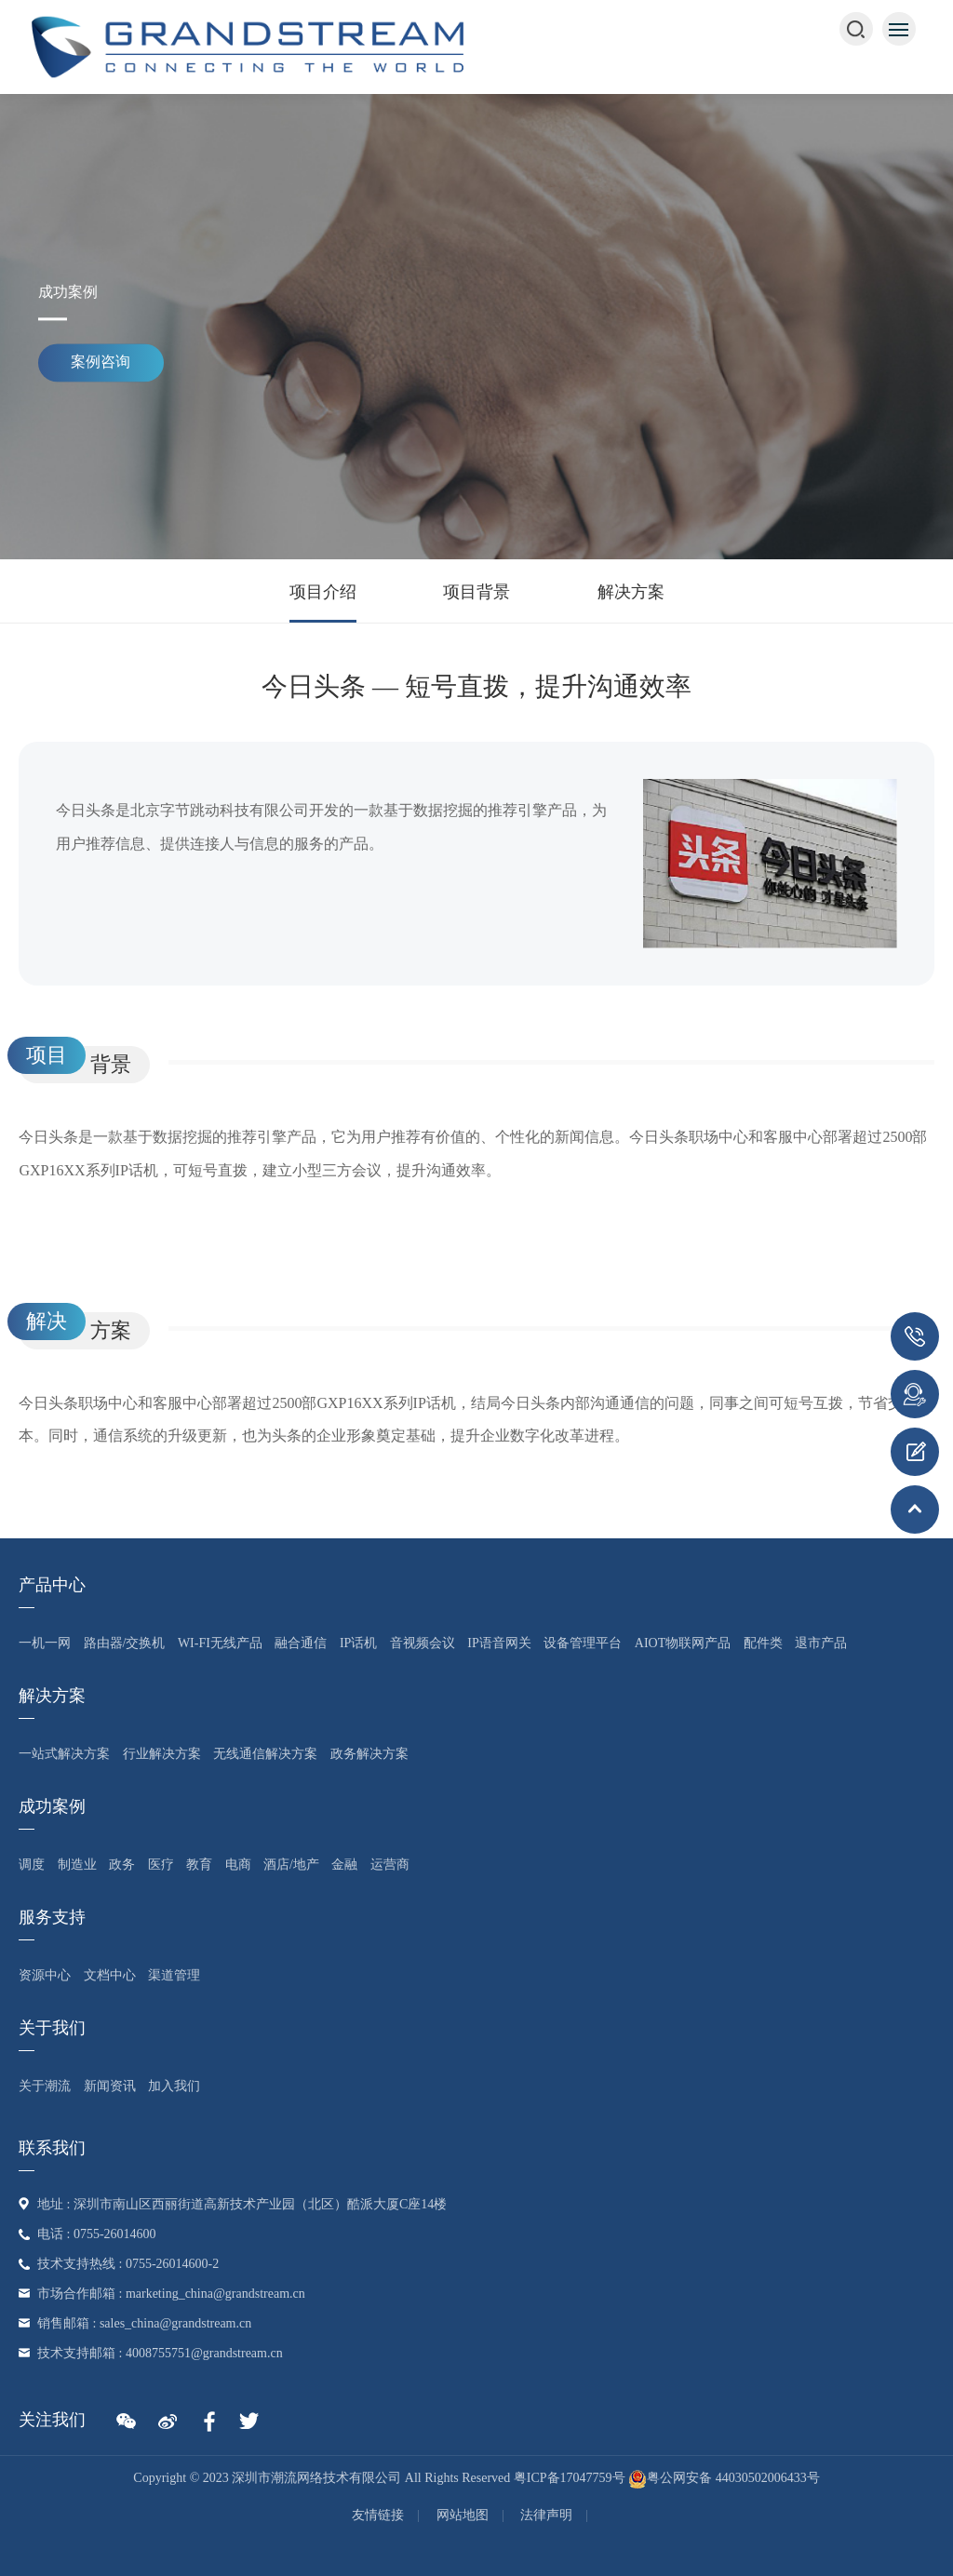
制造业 (77, 1865)
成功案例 (52, 1806)
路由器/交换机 (125, 1643)
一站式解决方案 (64, 1754)
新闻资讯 (110, 2086)
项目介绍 (322, 592)
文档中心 (110, 1975)
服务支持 (52, 1917)
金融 (344, 1865)
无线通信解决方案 (265, 1754)
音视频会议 (422, 1643)
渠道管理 (174, 1975)
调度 (32, 1865)
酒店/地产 (291, 1865)
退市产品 (821, 1643)
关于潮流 (45, 2086)
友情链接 (378, 2515)
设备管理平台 (583, 1643)
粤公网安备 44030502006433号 (724, 2478)
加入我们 (174, 2086)
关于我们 (52, 2028)
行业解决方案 (162, 1754)
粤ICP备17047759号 (569, 2478)
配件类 (763, 1643)
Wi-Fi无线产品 (220, 1643)
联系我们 (52, 2148)
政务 (122, 1865)
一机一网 (45, 1643)
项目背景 (476, 592)
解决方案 (630, 592)
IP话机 (358, 1643)
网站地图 (462, 2515)
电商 (238, 1865)
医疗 (161, 1865)
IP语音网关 (498, 1643)
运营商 (389, 1865)
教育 (199, 1865)
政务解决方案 (369, 1754)
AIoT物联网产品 (683, 1643)
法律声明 (546, 2515)
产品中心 (52, 1585)
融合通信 (301, 1643)
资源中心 (45, 1975)
